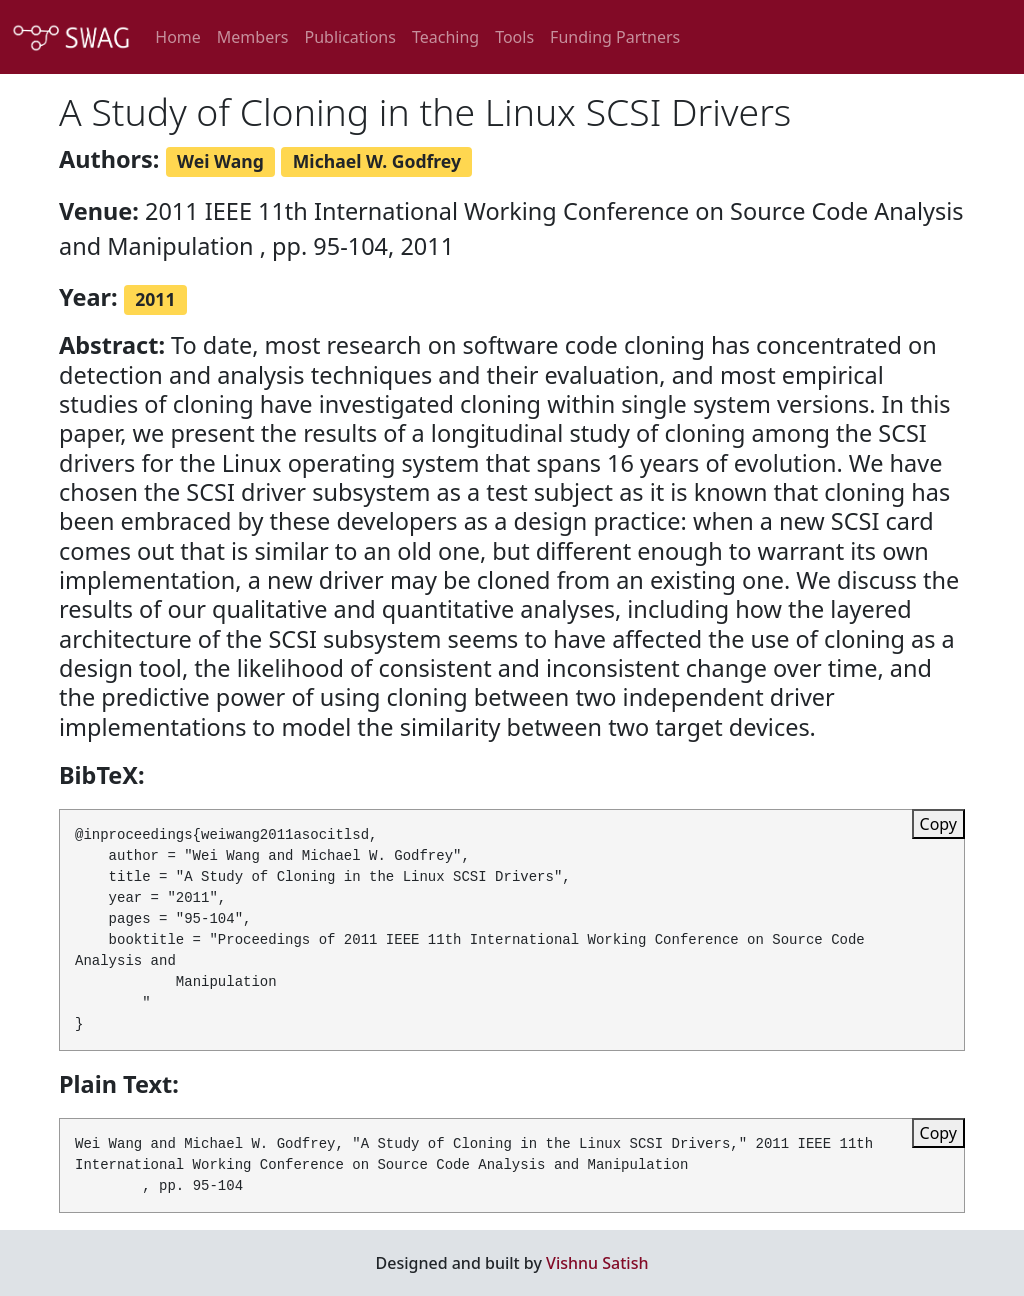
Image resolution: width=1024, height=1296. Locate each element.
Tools (514, 37)
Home (178, 37)
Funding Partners (615, 37)
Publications (349, 37)
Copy (938, 824)
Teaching (445, 37)
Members (253, 37)
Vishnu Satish (597, 1263)
